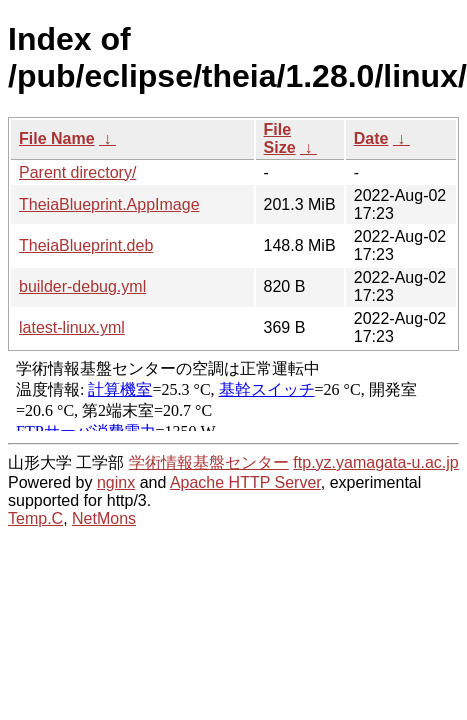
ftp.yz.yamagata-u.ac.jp (375, 462)
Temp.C (35, 518)
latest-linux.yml (72, 327)
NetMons (104, 518)
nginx (116, 482)
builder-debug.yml (82, 286)
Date (371, 138)
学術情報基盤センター (209, 462)
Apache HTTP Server (245, 482)
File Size (280, 138)
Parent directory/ (77, 172)
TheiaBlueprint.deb (86, 245)
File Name (57, 138)
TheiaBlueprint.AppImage (109, 204)
